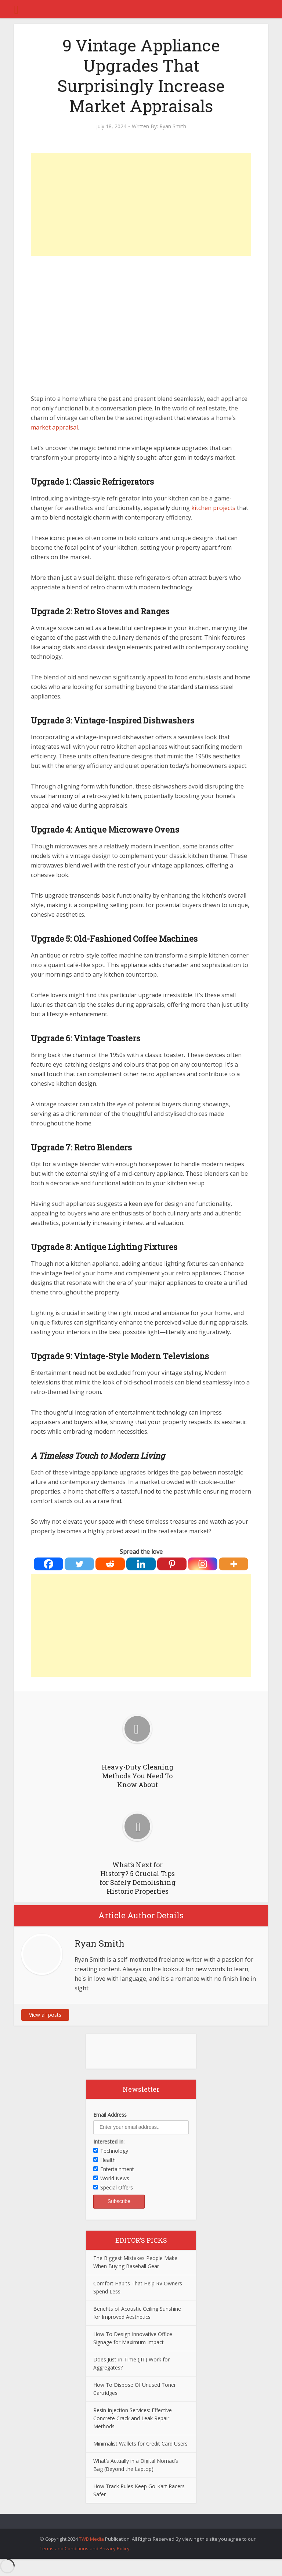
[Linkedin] (141, 1564)
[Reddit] (110, 1564)
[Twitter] (79, 1564)
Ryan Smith (172, 126)
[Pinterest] (172, 1564)
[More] (233, 1564)
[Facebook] (48, 1564)
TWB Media (91, 2539)
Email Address (110, 2114)
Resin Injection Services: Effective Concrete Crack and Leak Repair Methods (132, 2418)
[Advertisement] (141, 204)
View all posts (45, 2014)
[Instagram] (202, 1564)
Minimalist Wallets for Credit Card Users (140, 2443)
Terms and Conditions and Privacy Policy (85, 2548)
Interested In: (108, 2141)
